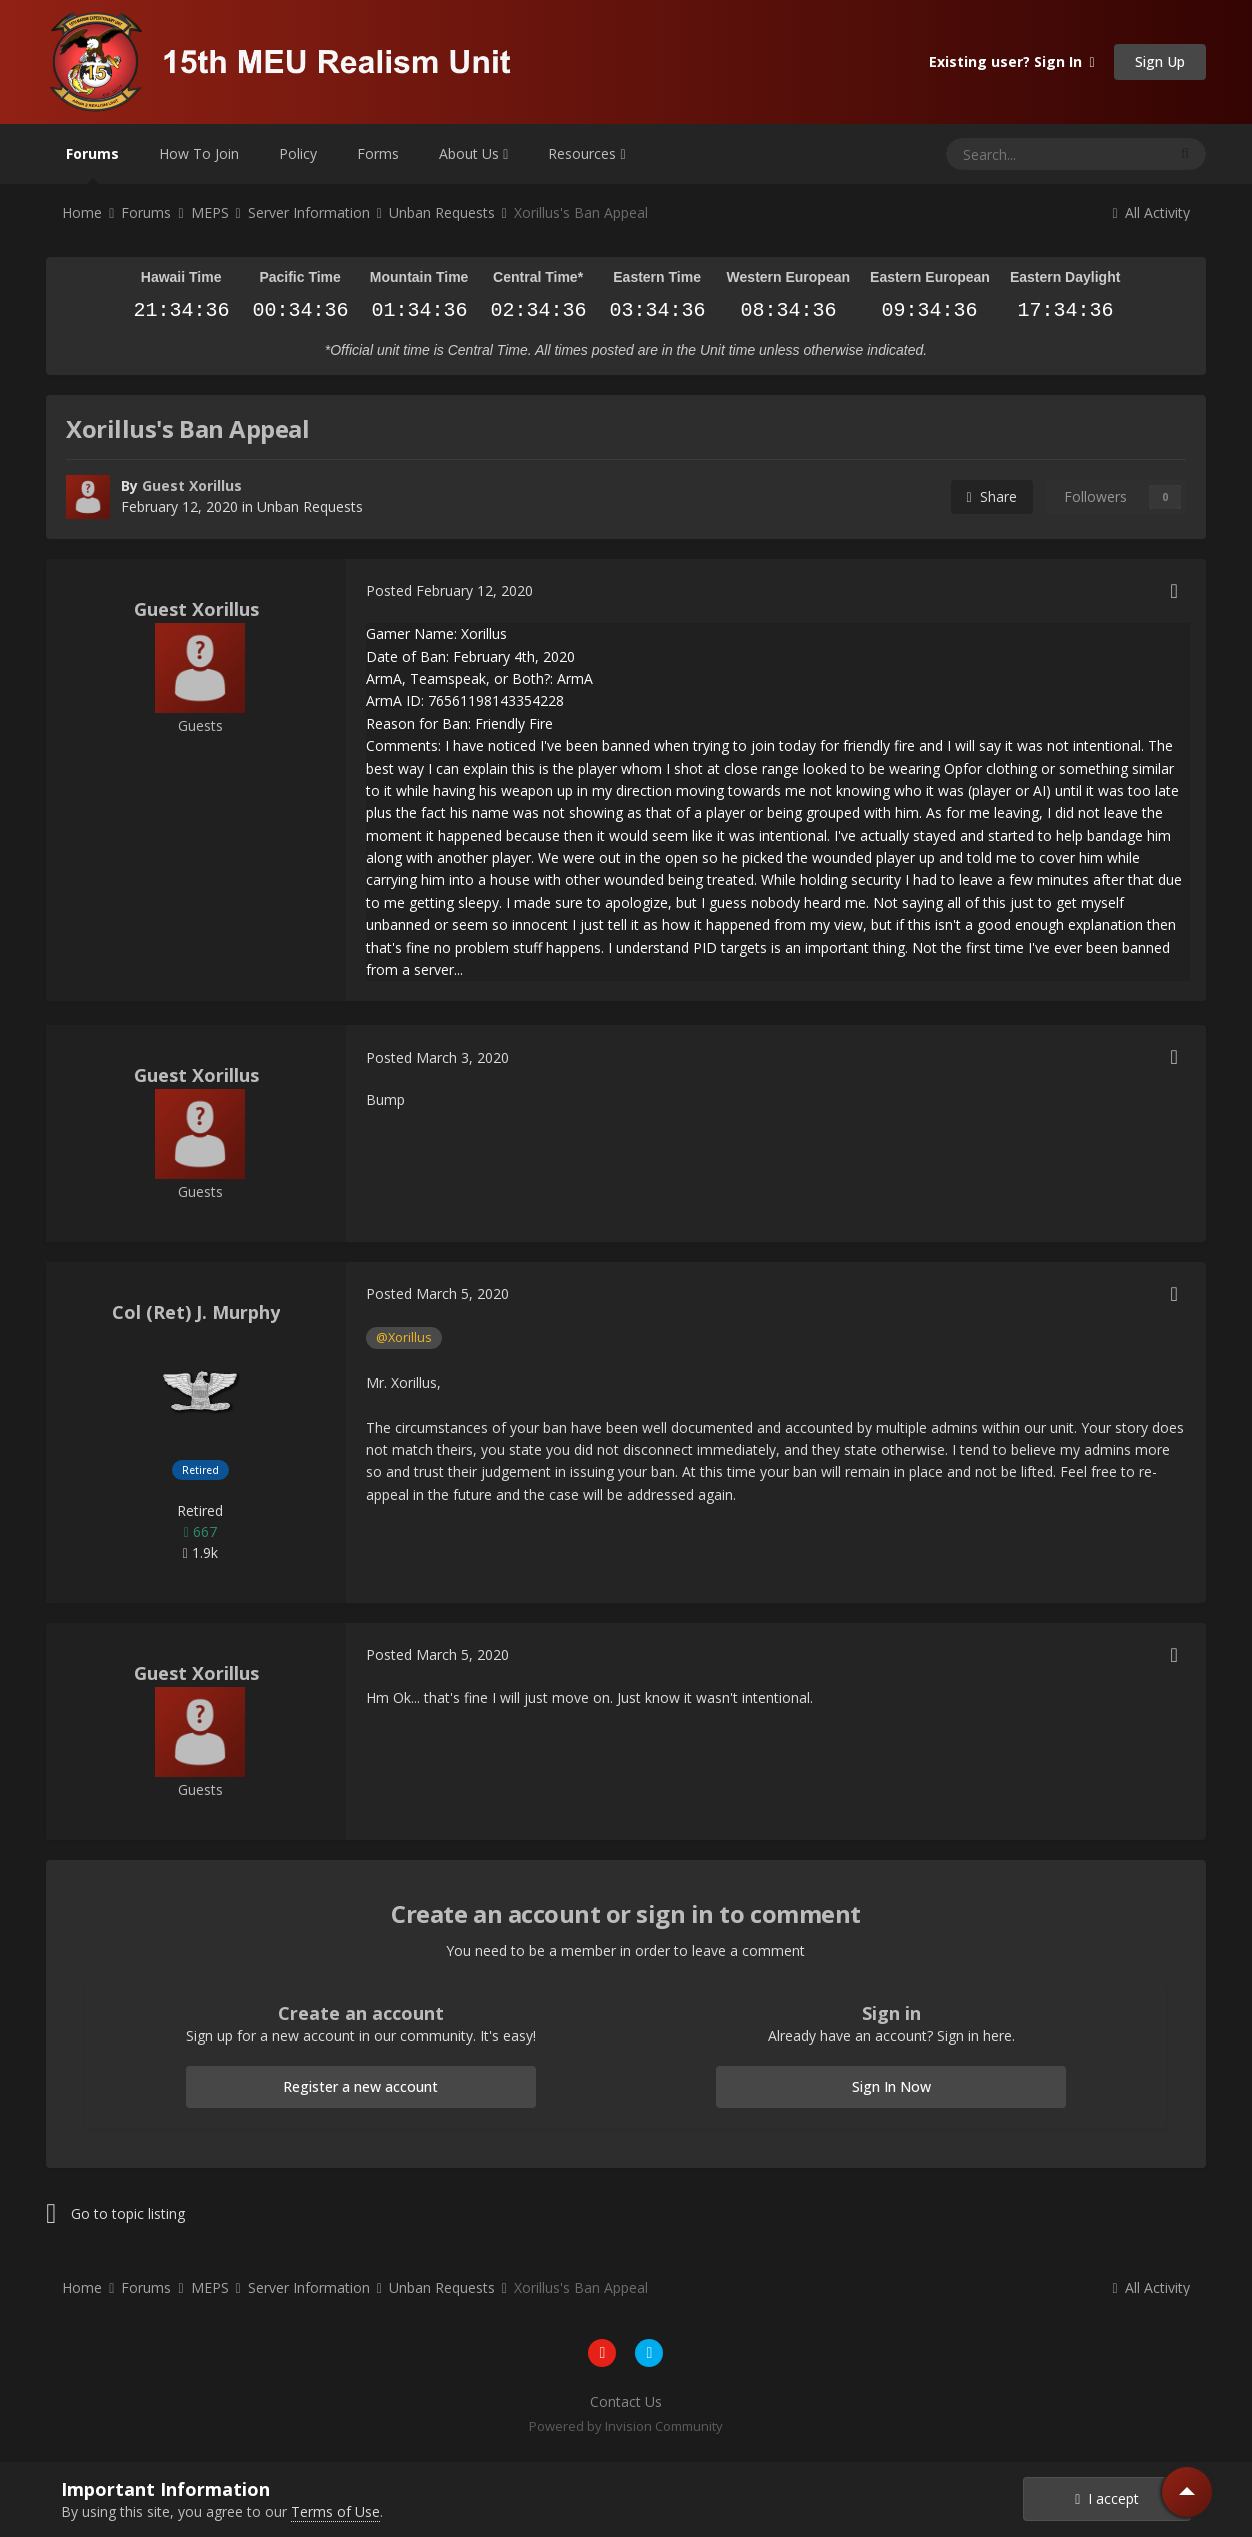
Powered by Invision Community (626, 2426)
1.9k (200, 1552)
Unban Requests (310, 506)
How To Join (199, 153)
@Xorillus (404, 1337)
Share (992, 496)
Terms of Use (335, 2511)
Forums (92, 164)
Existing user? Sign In (1012, 61)
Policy (298, 153)
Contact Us (626, 2401)
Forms (378, 153)
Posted (449, 590)
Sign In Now (891, 2086)
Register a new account (360, 2086)
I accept (1107, 2498)
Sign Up (1160, 61)
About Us (473, 153)
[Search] (1007, 154)
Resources (586, 153)
